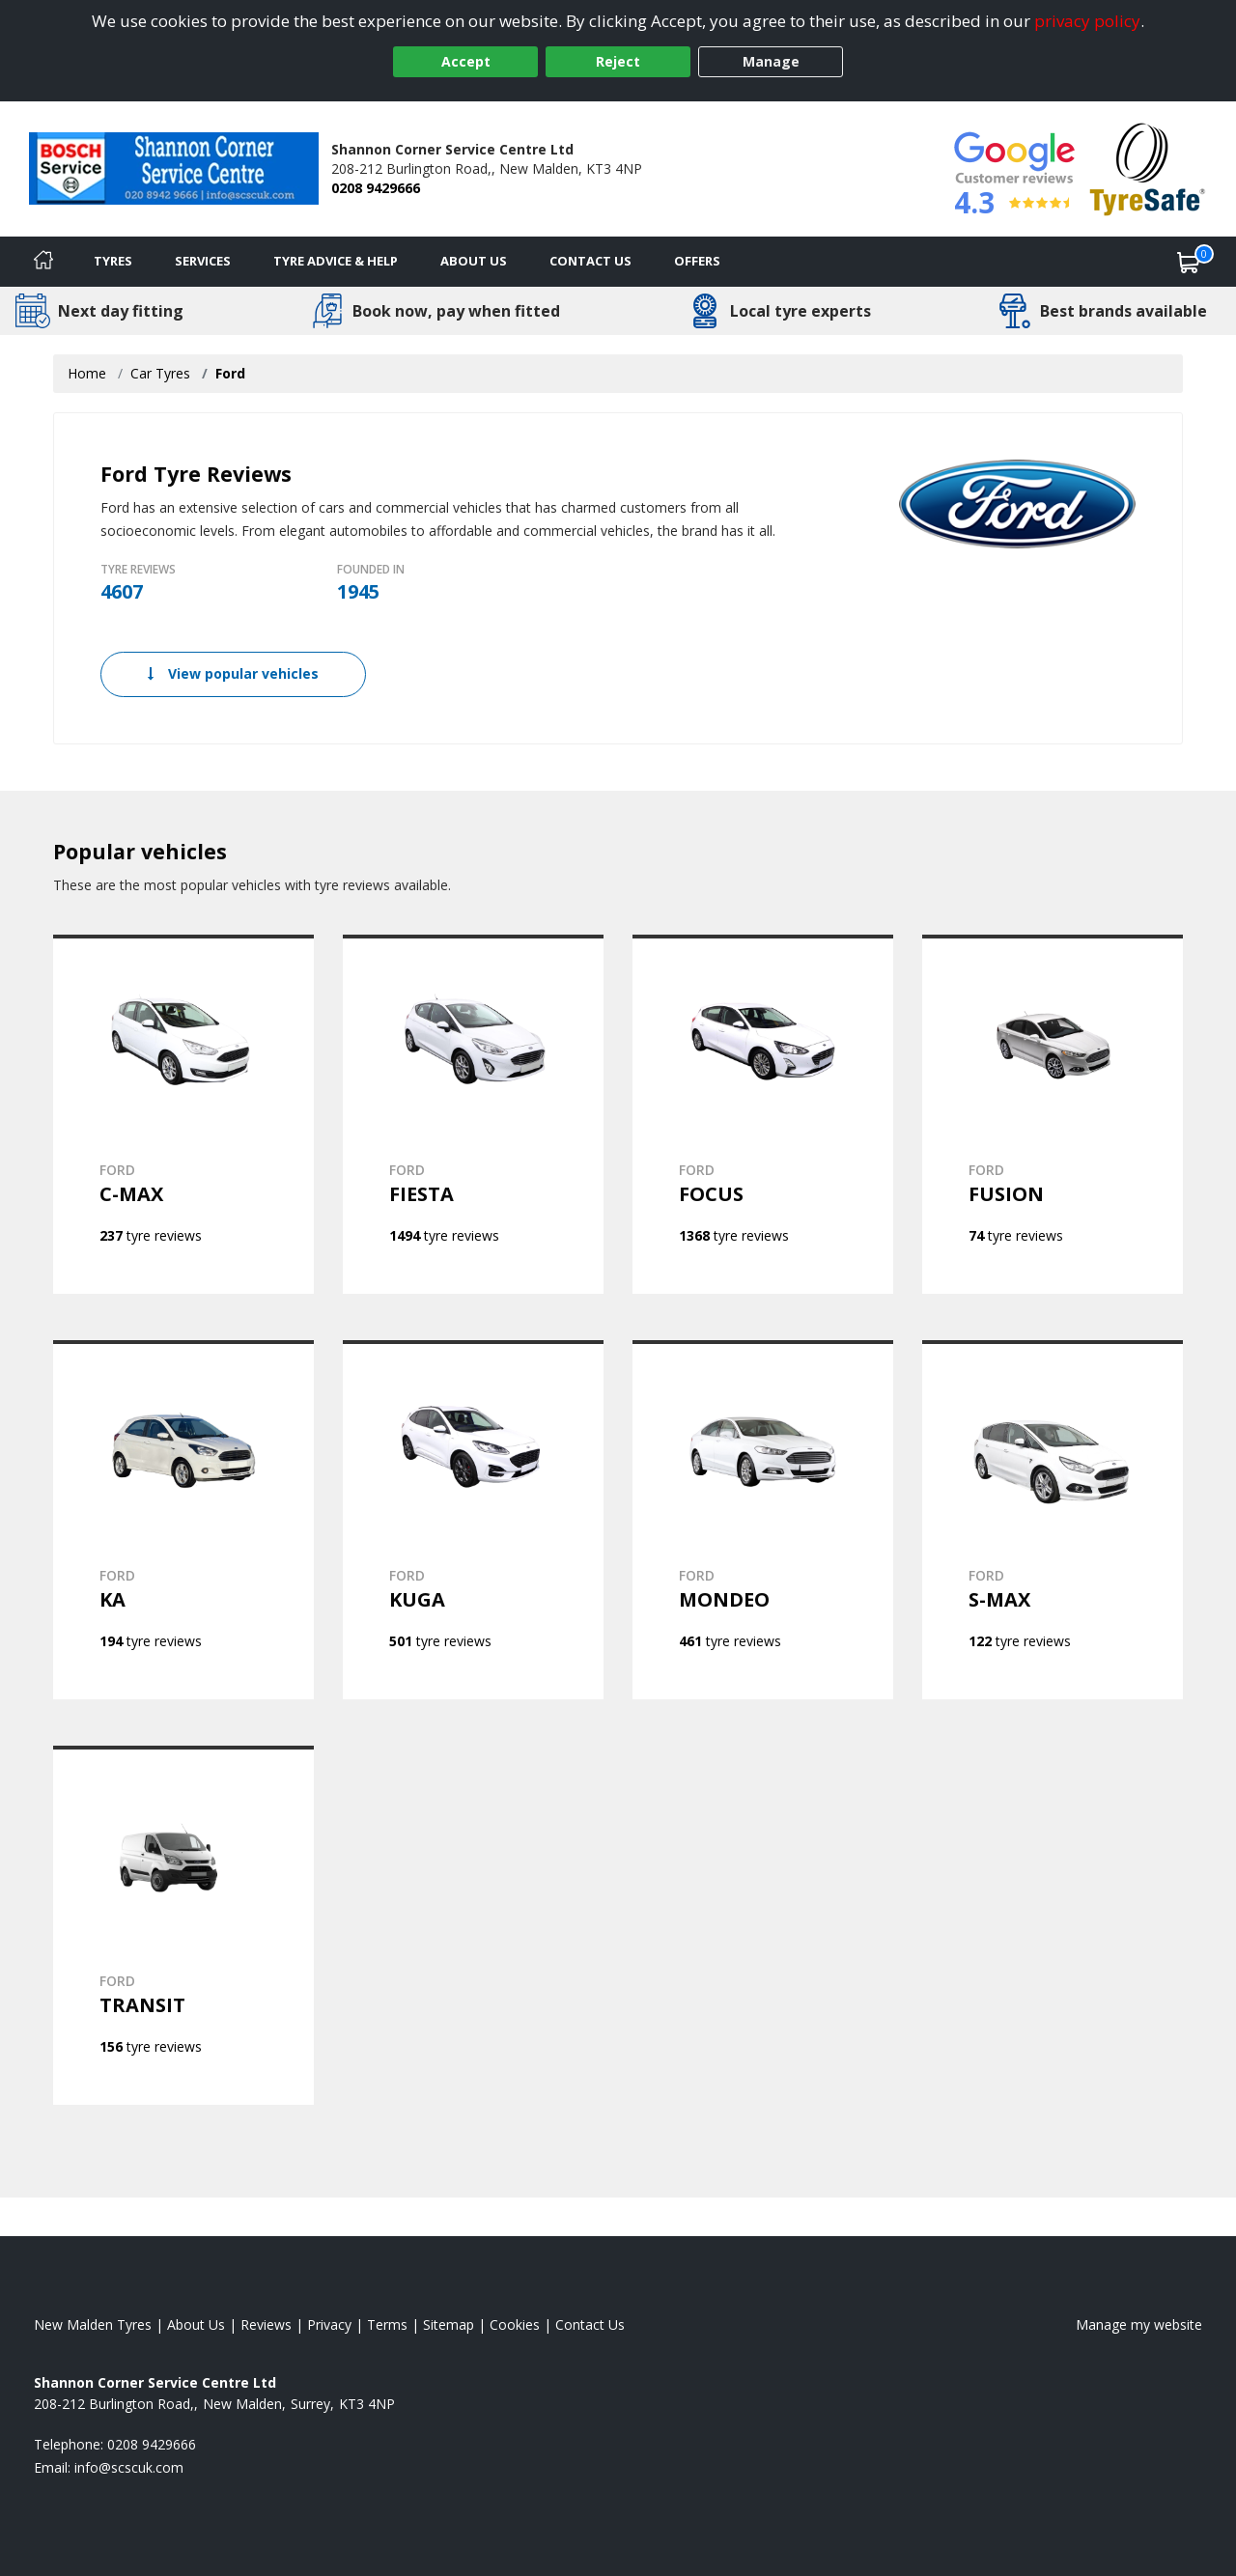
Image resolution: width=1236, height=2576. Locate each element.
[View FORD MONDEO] (762, 1519)
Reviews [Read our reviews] (266, 2324)
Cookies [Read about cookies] (515, 2324)
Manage (771, 61)
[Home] (43, 262)
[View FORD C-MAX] (183, 1114)
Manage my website (1139, 2324)
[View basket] (1189, 262)
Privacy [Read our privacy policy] (329, 2324)
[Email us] (128, 2467)
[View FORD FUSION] (1052, 1114)
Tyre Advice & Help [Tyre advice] (335, 260)
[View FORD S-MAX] (1052, 1519)
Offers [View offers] (697, 260)
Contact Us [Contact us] (590, 260)
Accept (466, 61)
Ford (230, 373)
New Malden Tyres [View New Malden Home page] (93, 2324)
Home (87, 373)
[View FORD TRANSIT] (183, 1925)
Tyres (113, 260)
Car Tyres (160, 373)
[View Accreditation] (1147, 167)
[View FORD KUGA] (473, 1519)
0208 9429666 (375, 188)
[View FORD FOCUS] (762, 1114)
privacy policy (1087, 21)
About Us (473, 260)
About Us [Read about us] (196, 2324)
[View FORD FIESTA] (473, 1114)
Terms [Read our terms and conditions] (387, 2324)
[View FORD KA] (183, 1519)
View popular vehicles (233, 673)
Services (203, 260)
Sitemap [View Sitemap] (448, 2324)
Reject (618, 61)
